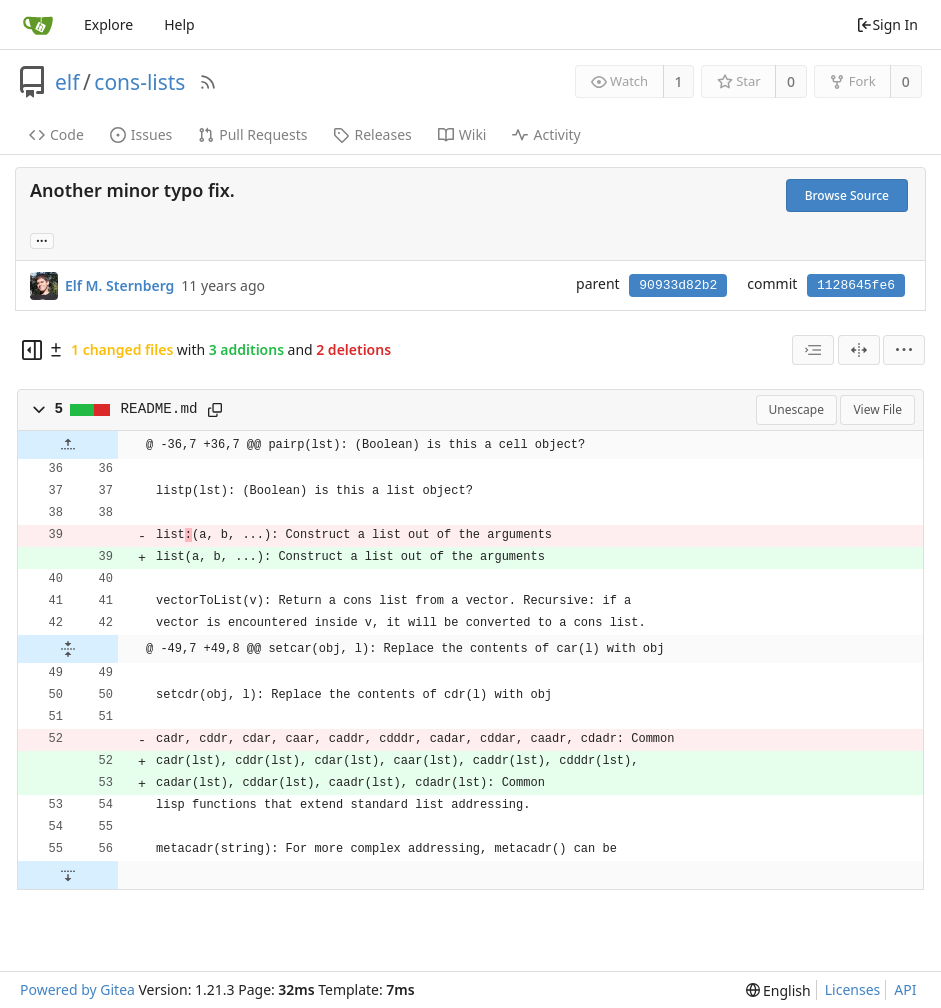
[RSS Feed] (208, 82)
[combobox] (813, 350)
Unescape (796, 409)
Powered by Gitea (77, 989)
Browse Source (847, 195)
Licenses (853, 989)
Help (179, 24)
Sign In (887, 24)
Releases (372, 134)
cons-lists (139, 82)
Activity (546, 134)
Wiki (462, 134)
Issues (141, 134)
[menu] (904, 350)
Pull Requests (252, 134)
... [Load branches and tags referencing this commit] (42, 239)
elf (67, 82)
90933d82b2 (678, 285)
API (905, 989)
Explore (108, 24)
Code (56, 134)
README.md (159, 409)
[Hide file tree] (32, 350)
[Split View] (859, 350)
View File (877, 409)
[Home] (38, 25)
